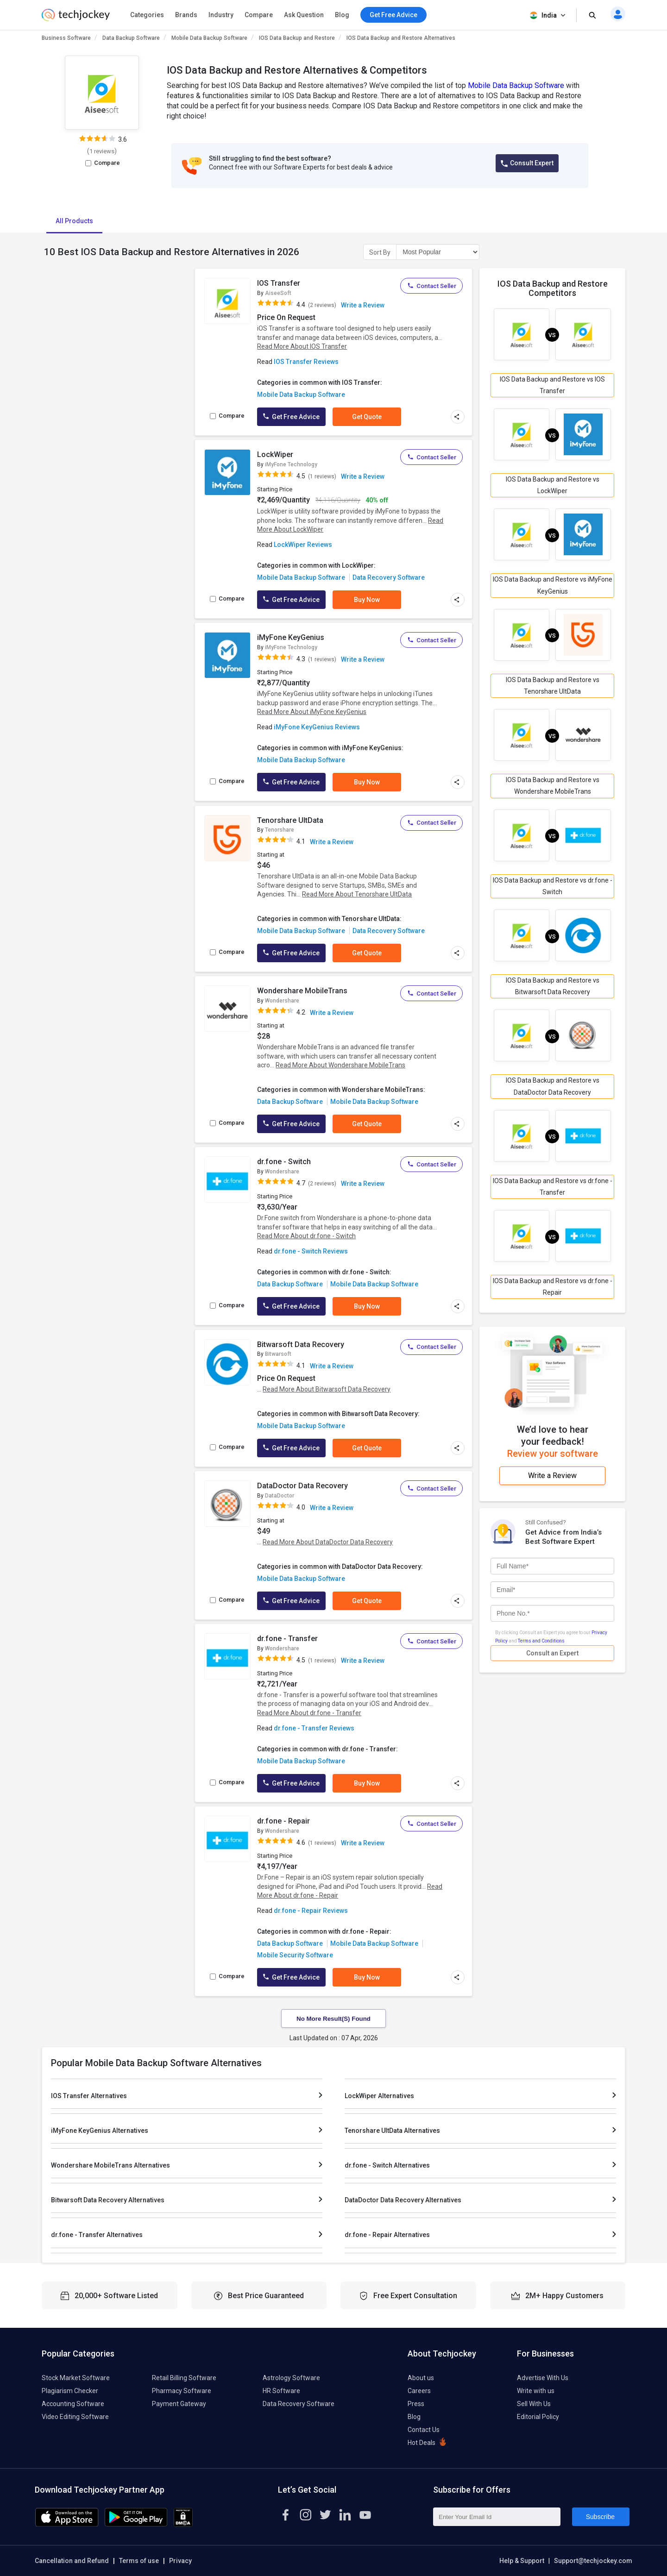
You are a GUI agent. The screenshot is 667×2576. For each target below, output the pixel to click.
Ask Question (304, 15)
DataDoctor (279, 1495)
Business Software (66, 38)
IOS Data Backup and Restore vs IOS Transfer (552, 385)
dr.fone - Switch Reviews (311, 1251)
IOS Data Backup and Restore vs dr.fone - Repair (552, 1286)
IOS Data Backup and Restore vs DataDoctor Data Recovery (552, 1086)
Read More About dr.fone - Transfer (309, 1713)
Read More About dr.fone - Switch (306, 1236)
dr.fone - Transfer (287, 1638)
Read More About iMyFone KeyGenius (311, 711)
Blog (342, 15)
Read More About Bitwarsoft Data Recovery (326, 1389)
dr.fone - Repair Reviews (311, 1910)
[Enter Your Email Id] (496, 2516)
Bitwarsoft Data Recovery (300, 1344)
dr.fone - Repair (283, 1821)
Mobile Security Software (295, 1955)
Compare (259, 15)
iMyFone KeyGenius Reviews (317, 727)
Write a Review (362, 305)
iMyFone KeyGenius (290, 637)
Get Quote (367, 416)
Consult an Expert (552, 1652)
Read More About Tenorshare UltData (357, 894)
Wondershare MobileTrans (302, 990)
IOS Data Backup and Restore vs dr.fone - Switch (552, 886)
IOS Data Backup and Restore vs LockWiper (552, 485)
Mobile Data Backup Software (209, 38)
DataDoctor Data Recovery (302, 1485)
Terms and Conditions (541, 1640)
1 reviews (101, 151)
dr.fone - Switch (284, 1161)
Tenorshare (279, 829)
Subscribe (600, 2516)
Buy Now (367, 599)
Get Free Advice (291, 416)
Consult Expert (527, 163)
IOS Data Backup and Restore (297, 38)
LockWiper (275, 454)
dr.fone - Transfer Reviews (314, 1728)
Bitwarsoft (278, 1354)
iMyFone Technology (291, 464)
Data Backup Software (131, 38)
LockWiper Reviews (303, 544)
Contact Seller (431, 285)
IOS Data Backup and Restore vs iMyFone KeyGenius (552, 585)
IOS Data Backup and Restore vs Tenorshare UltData (552, 685)
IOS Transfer (278, 283)
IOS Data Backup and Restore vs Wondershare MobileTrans (552, 785)
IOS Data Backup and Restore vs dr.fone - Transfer (552, 1186)
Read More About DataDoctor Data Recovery (328, 1542)
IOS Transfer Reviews (306, 361)
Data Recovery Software (388, 577)
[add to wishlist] (240, 284)
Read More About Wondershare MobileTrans (340, 1065)
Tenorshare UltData (290, 820)
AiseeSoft (278, 293)
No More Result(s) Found (333, 2018)
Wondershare (282, 1000)
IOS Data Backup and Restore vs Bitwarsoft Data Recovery (552, 986)
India (548, 15)
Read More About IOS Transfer (302, 346)
